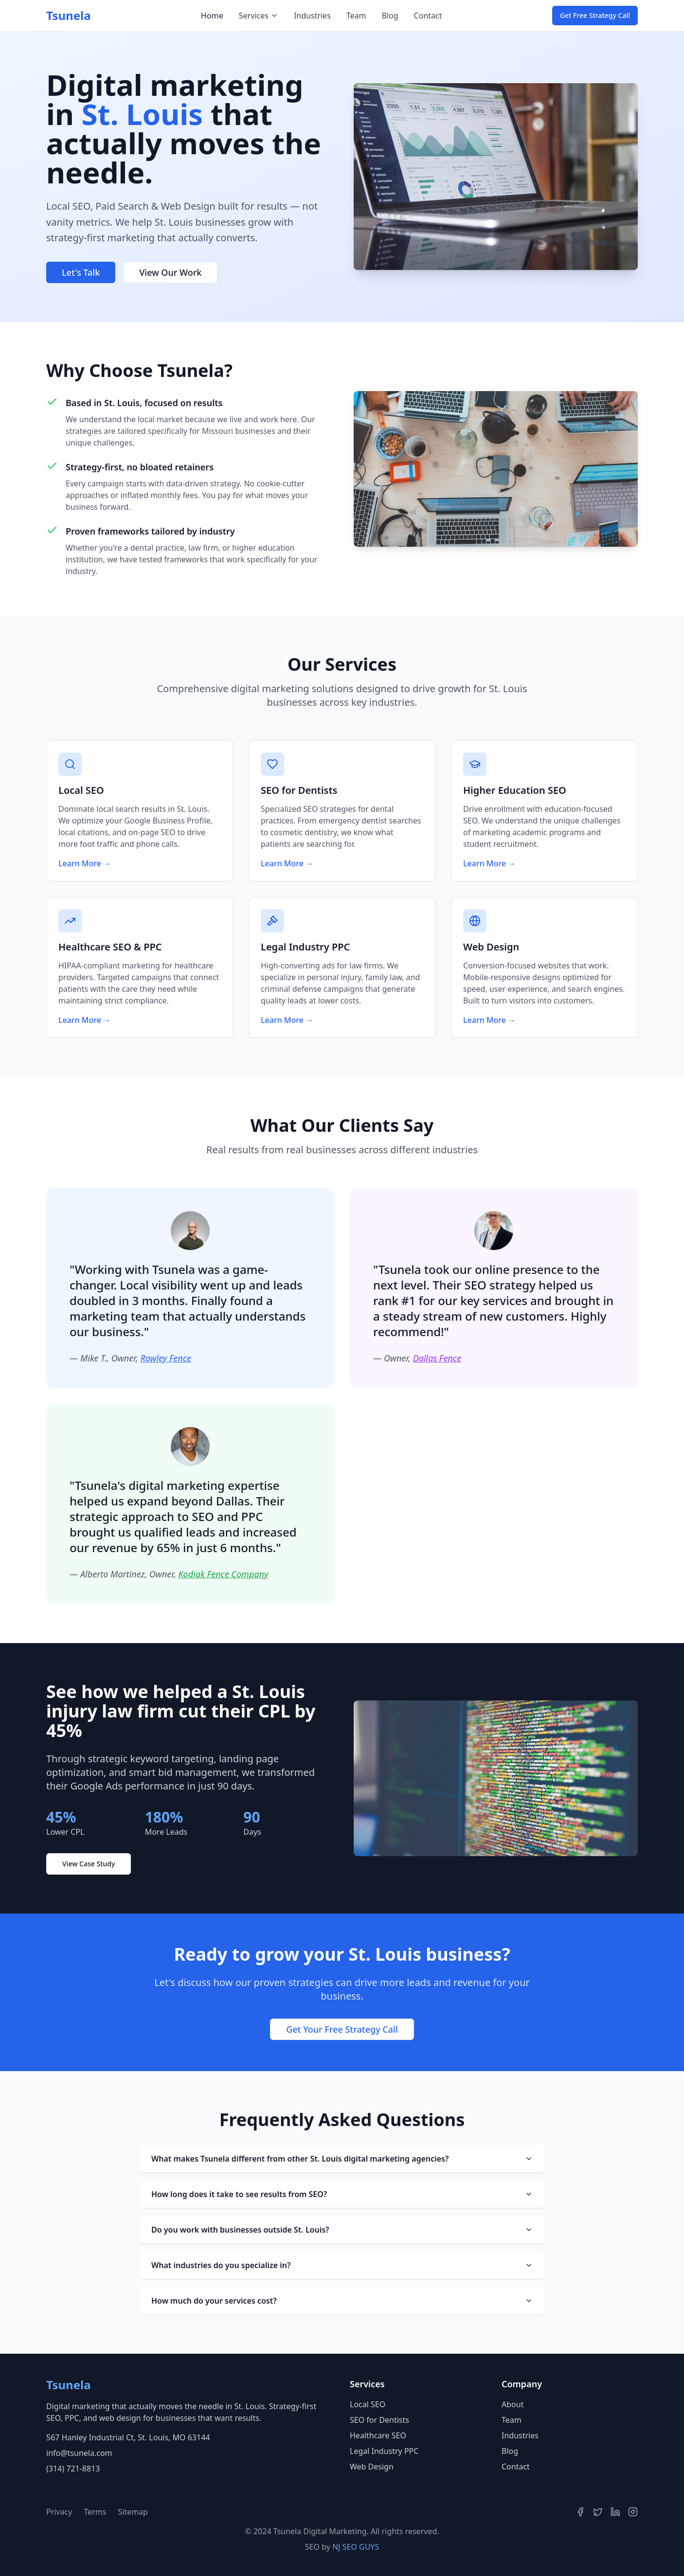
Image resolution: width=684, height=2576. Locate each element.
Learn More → (84, 863)
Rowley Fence (165, 1358)
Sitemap (133, 2511)
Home (212, 15)
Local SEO (367, 2404)
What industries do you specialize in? (342, 2265)
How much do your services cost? (342, 2300)
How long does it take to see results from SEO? (342, 2194)
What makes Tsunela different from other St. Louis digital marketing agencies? (342, 2158)
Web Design (372, 2466)
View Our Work (170, 272)
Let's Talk (81, 272)
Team (356, 15)
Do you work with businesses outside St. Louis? (342, 2229)
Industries (312, 15)
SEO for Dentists (379, 2420)
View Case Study (88, 1863)
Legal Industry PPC (384, 2451)
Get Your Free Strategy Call (342, 2029)
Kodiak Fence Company (223, 1574)
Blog (390, 15)
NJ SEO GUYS (355, 2546)
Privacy (59, 2511)
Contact (428, 15)
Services (258, 15)
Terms (95, 2511)
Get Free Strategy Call (595, 15)
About (512, 2404)
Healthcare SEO (378, 2435)
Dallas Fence (437, 1358)
